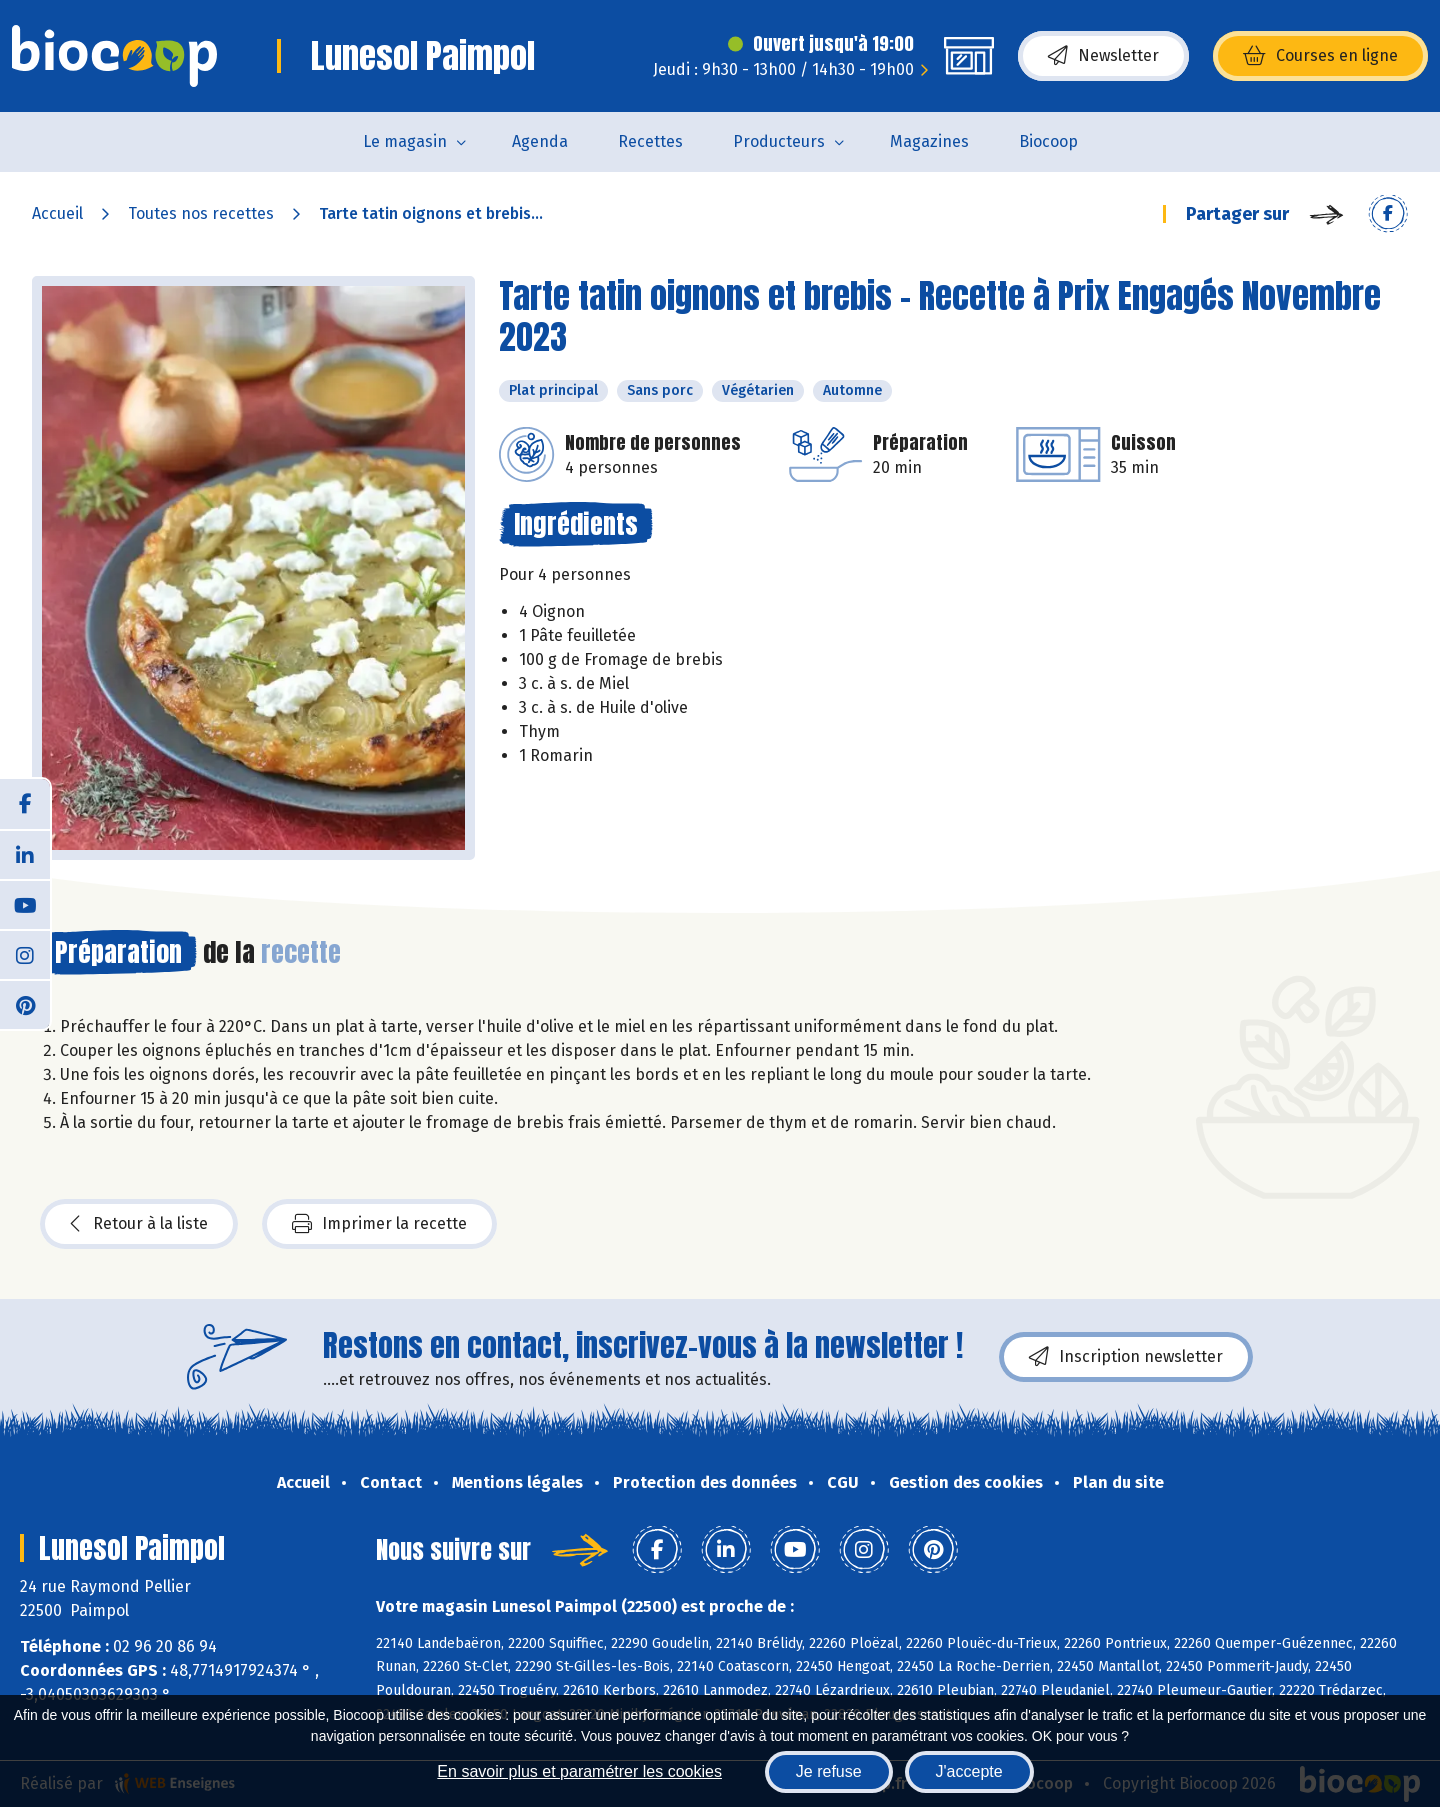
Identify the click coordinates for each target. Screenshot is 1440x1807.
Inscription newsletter (1126, 1357)
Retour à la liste (139, 1224)
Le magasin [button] (405, 141)
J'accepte (969, 1771)
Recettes (650, 141)
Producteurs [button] (779, 141)
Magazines (929, 141)
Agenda (540, 141)
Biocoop (1048, 141)
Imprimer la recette (379, 1224)
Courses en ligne (1320, 56)
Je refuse (829, 1771)
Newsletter (1103, 56)
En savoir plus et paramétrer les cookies (579, 1771)
